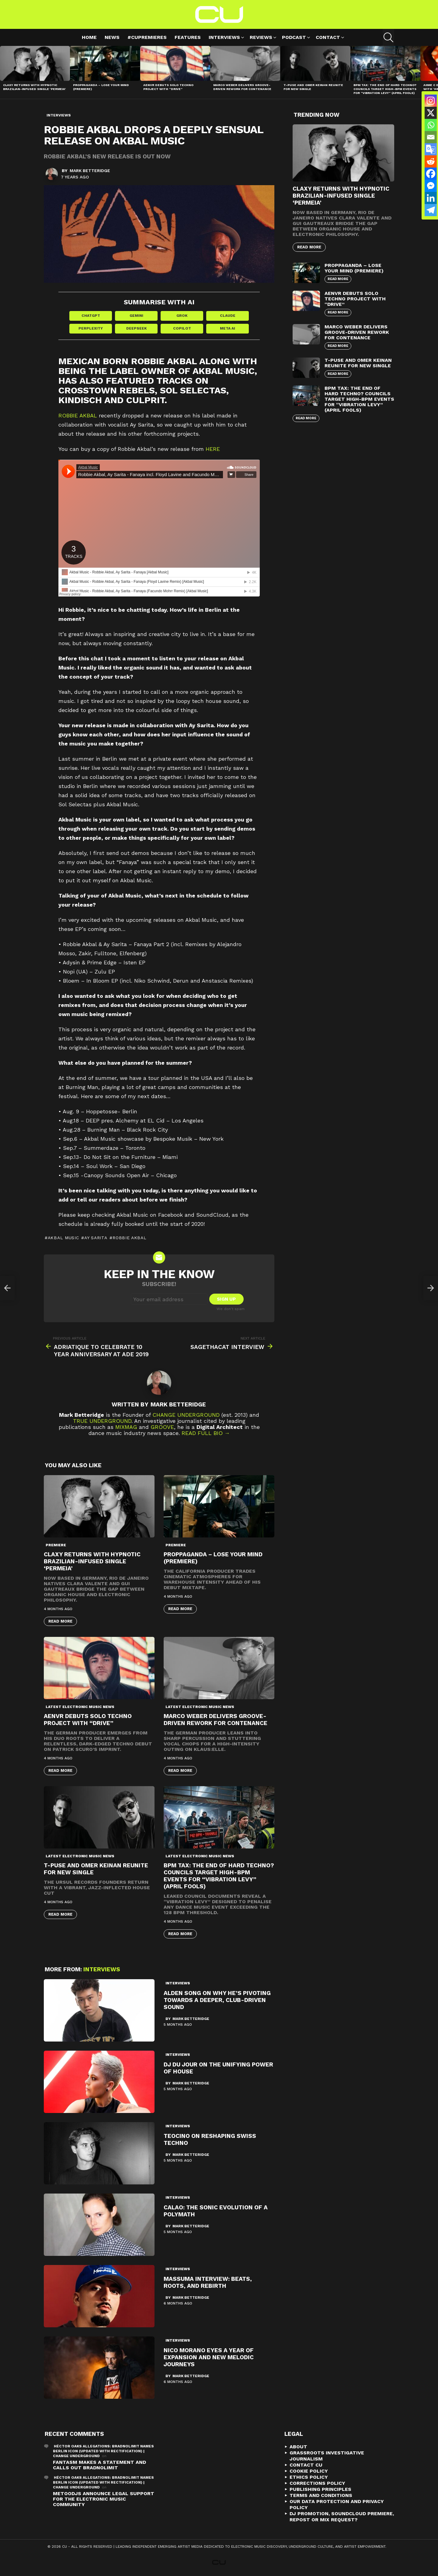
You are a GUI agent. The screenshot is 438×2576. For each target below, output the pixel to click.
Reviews (261, 38)
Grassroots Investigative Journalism (327, 2456)
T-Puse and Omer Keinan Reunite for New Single (358, 362)
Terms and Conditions (321, 2495)
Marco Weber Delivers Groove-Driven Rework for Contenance (242, 87)
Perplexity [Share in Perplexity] (90, 328)
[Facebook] (431, 174)
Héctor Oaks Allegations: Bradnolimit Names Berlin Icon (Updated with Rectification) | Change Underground (103, 2451)
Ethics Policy (309, 2477)
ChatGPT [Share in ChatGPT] (91, 315)
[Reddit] (431, 161)
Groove (162, 1427)
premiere (56, 1545)
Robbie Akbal (77, 415)
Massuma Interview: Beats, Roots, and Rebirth (208, 2282)
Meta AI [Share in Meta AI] (227, 328)
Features (188, 37)
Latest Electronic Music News (80, 1707)
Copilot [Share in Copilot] (182, 328)
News (112, 37)
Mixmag (126, 1427)
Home (89, 37)
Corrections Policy (317, 2483)
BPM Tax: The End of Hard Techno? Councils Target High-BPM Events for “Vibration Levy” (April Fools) (384, 88)
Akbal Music (63, 1237)
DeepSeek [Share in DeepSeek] (136, 328)
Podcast (294, 38)
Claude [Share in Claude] (227, 315)
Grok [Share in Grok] (181, 315)
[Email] (431, 137)
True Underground (102, 1421)
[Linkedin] (431, 198)
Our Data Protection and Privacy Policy (337, 2504)
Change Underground (186, 1415)
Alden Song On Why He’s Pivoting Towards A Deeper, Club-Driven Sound (217, 2000)
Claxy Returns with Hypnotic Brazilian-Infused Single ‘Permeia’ (34, 87)
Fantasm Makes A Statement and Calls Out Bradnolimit (99, 2465)
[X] (431, 113)
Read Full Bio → (206, 1433)
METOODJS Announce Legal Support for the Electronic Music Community (103, 2499)
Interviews (224, 38)
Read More (60, 1621)
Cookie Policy (309, 2471)
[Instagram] (431, 101)
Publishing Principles (320, 2489)
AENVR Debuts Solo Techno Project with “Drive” (168, 87)
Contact (328, 38)
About (298, 2447)
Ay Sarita (95, 1237)
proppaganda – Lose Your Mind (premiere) (354, 268)
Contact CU (306, 2465)
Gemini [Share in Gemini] (136, 315)
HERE (213, 449)
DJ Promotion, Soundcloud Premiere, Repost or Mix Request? (342, 2516)
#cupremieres (147, 37)
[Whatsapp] (431, 125)
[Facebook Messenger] (431, 186)
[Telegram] (431, 210)
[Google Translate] (431, 149)
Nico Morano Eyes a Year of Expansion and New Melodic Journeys (209, 2357)
